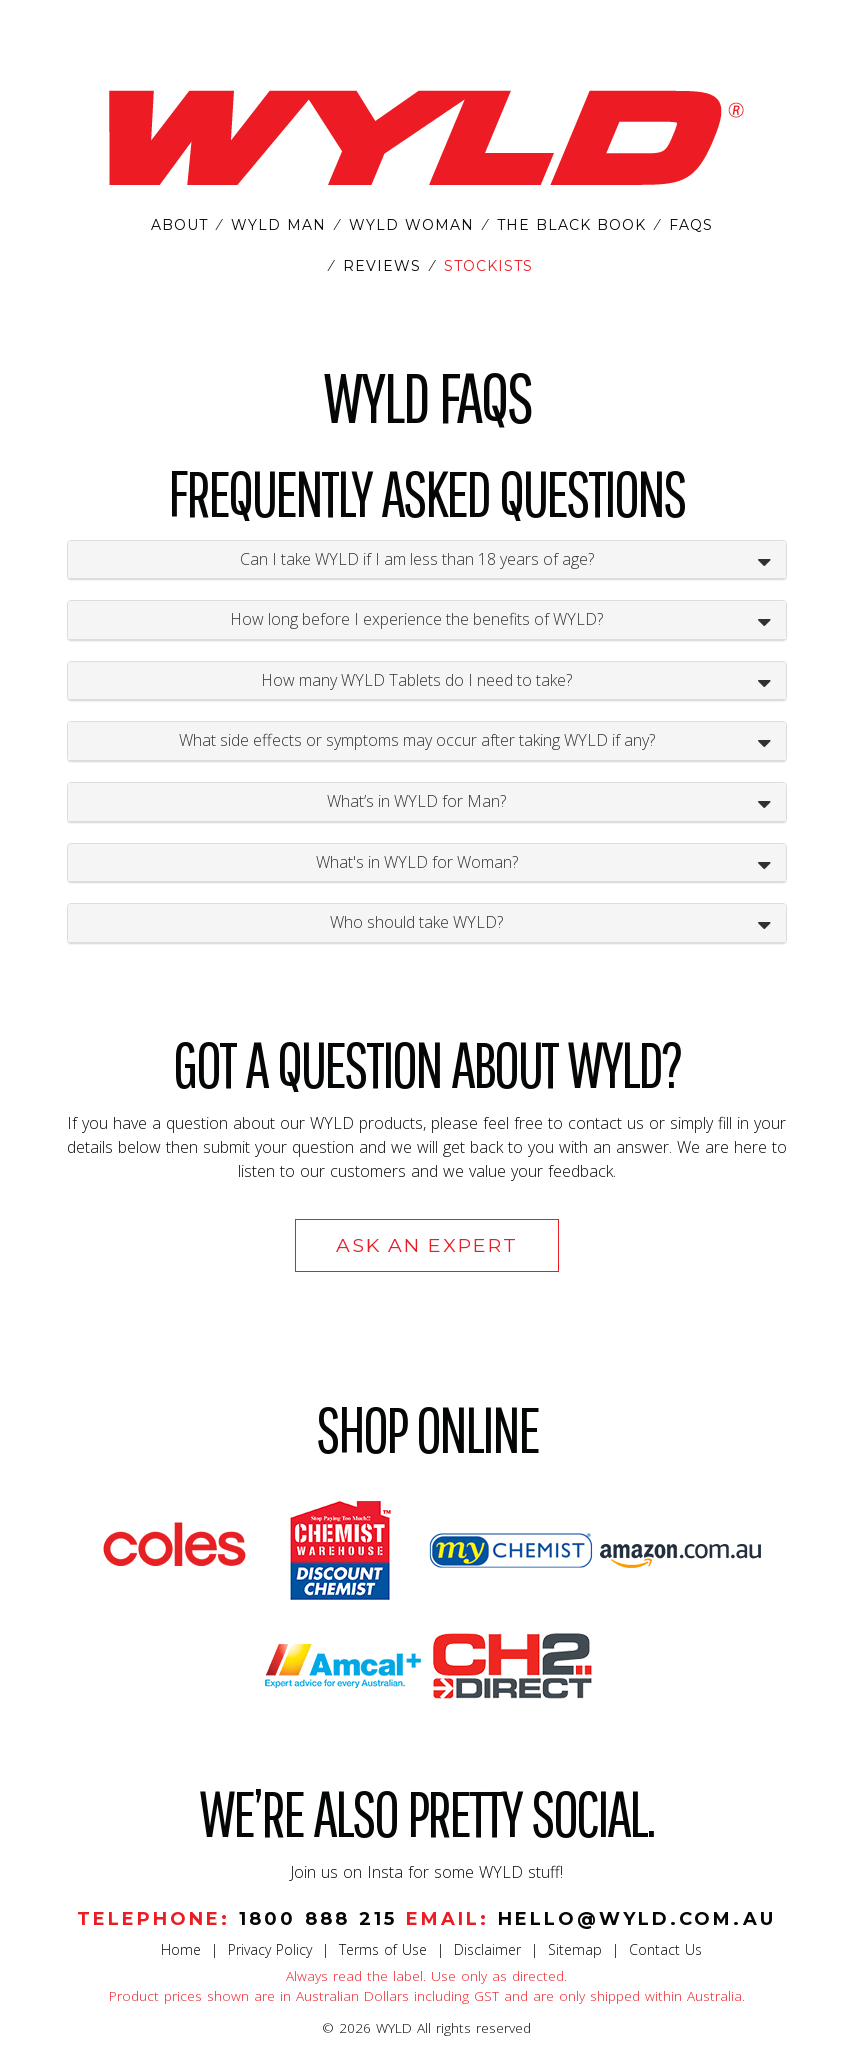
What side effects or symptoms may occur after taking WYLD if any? (417, 740)
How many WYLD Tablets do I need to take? (416, 680)
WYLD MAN (278, 225)
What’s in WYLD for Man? (416, 801)
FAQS (691, 225)
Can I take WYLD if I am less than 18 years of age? (417, 559)
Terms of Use (383, 1949)
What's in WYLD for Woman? (417, 862)
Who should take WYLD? (416, 922)
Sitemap (575, 1949)
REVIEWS (382, 266)
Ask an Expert (427, 1245)
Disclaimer (487, 1949)
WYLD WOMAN (411, 225)
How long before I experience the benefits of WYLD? (416, 619)
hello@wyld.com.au (637, 1919)
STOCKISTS (488, 266)
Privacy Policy (270, 1949)
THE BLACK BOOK (571, 225)
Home (181, 1949)
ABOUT (179, 225)
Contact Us (665, 1949)
